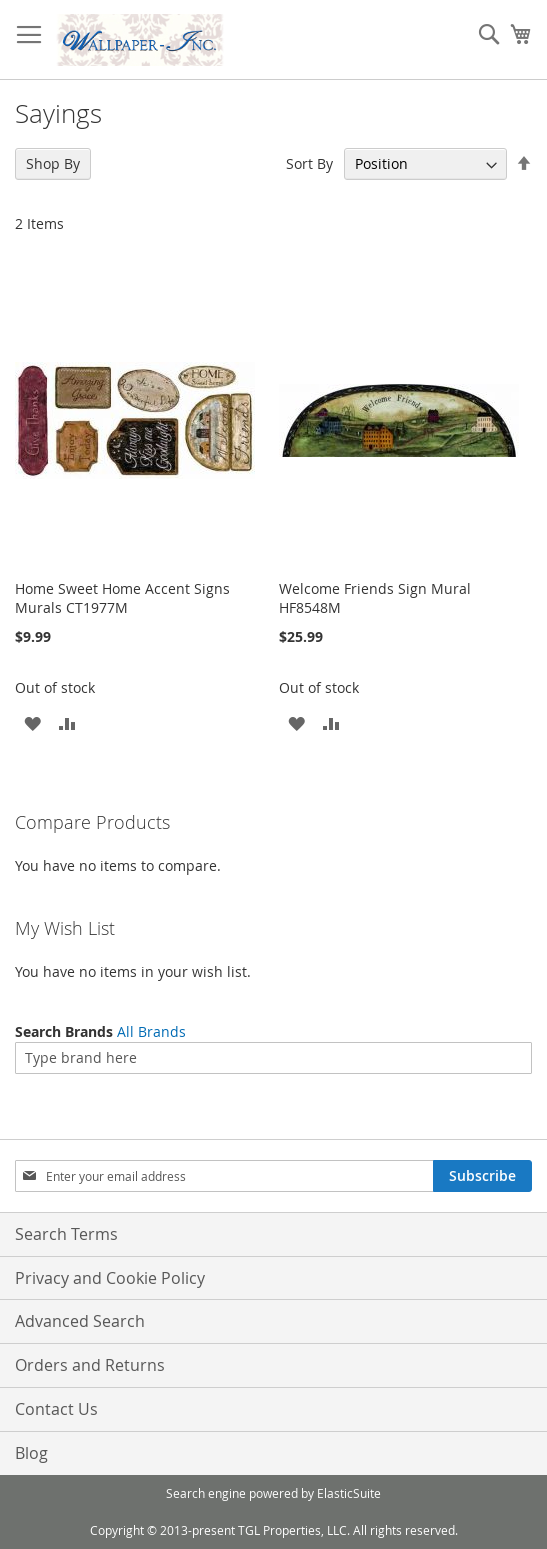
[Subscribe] (482, 1176)
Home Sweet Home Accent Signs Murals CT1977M (122, 598)
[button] (32, 722)
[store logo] (140, 40)
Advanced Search (80, 1321)
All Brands (151, 1031)
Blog (31, 1453)
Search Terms (66, 1234)
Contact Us (56, 1409)
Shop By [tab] (53, 163)
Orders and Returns (90, 1365)
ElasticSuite (349, 1493)
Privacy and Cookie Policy (110, 1278)
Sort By (309, 163)
